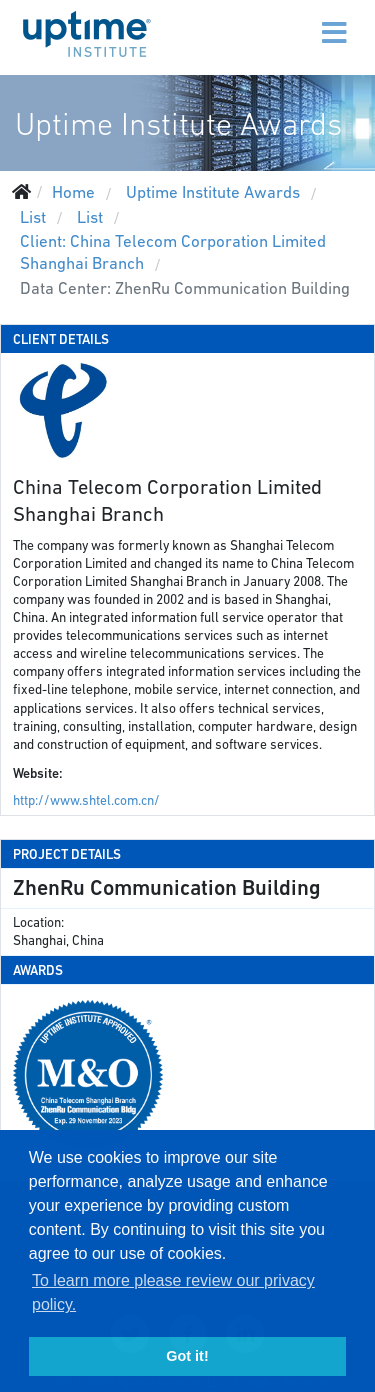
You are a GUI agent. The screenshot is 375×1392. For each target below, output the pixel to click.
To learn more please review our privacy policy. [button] (173, 1292)
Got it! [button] (187, 1356)
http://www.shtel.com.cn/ (86, 800)
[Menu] (292, 20)
